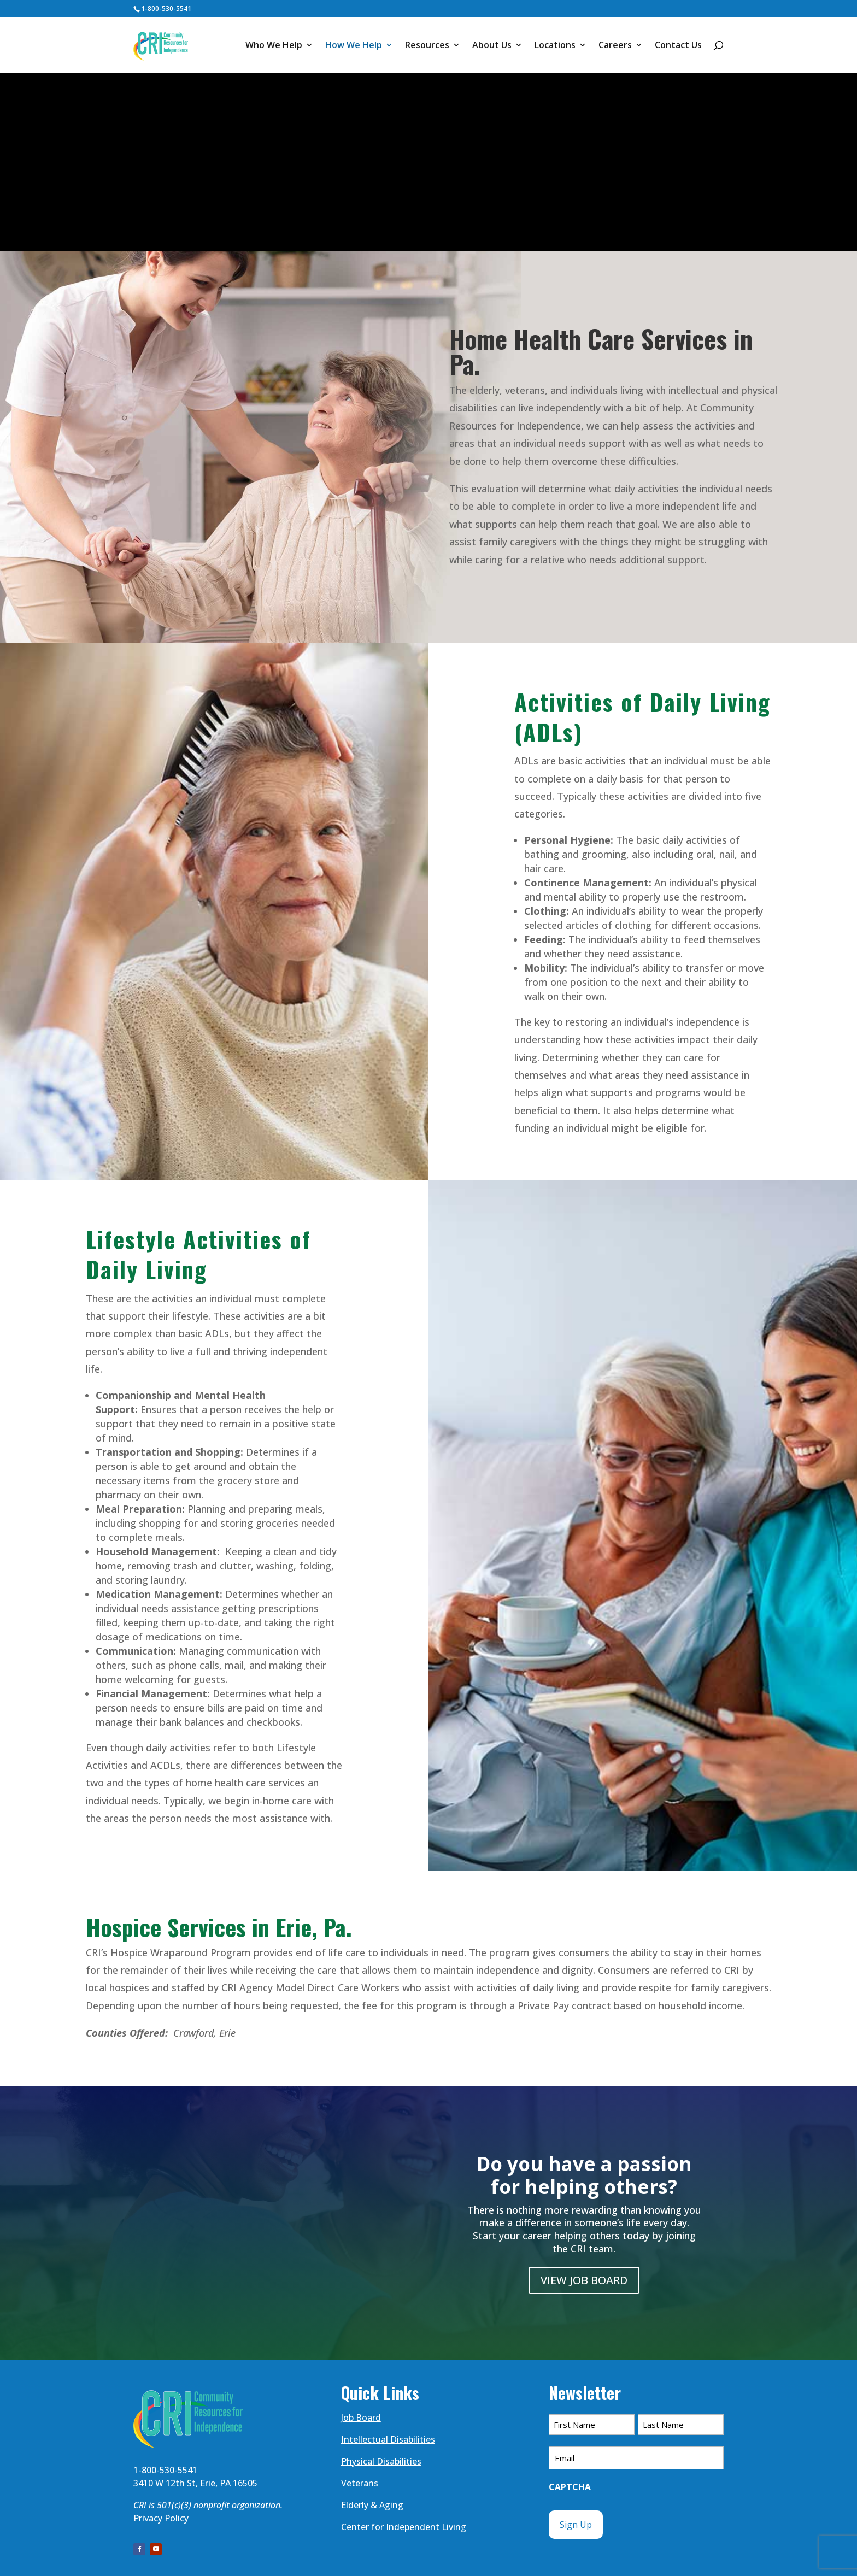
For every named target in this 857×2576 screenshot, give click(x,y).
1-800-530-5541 (166, 8)
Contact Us (678, 46)
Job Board (361, 2418)
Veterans (359, 2483)
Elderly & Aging (372, 2505)
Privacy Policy (161, 2518)
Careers (615, 46)
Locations (555, 46)
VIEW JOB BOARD (584, 2280)
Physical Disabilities (381, 2461)
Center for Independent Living (403, 2527)
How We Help (353, 46)
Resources (427, 46)
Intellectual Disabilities (388, 2439)
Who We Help (273, 46)
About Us (492, 46)
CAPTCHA (570, 2487)
